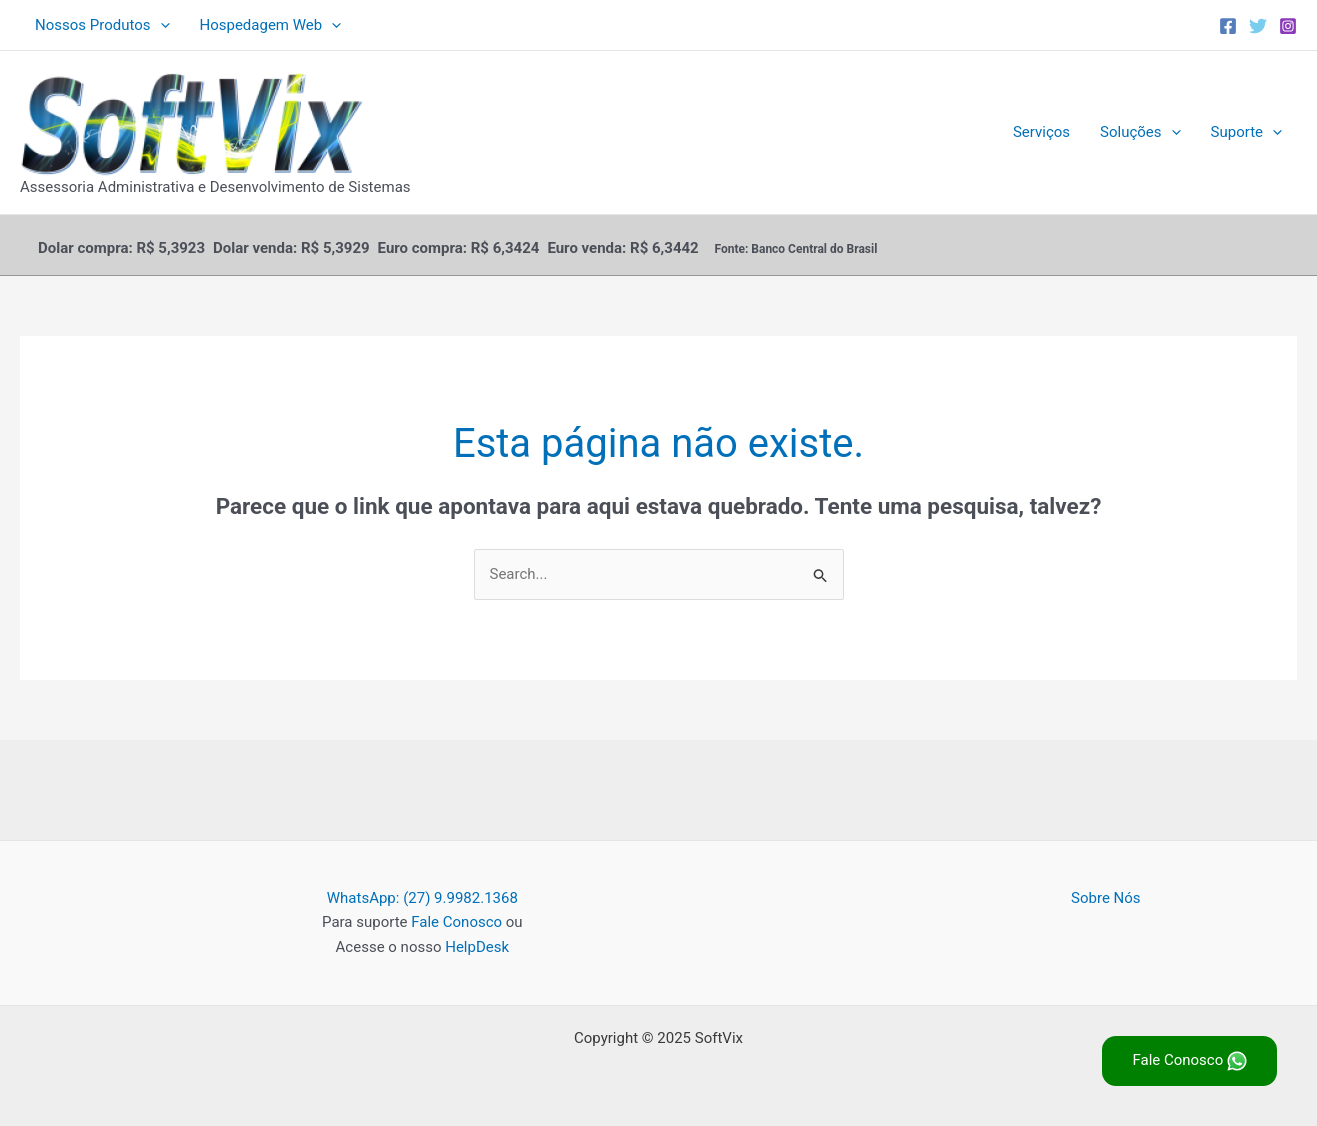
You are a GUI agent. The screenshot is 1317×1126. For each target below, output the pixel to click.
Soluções (1140, 132)
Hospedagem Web (271, 25)
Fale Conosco (456, 922)
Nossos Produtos (102, 25)
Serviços (1041, 132)
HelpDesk (477, 947)
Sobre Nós (1106, 898)
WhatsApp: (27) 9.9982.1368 (422, 898)
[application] (160, 25)
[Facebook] (1228, 26)
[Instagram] (1288, 26)
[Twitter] (1258, 26)
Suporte (1246, 132)
